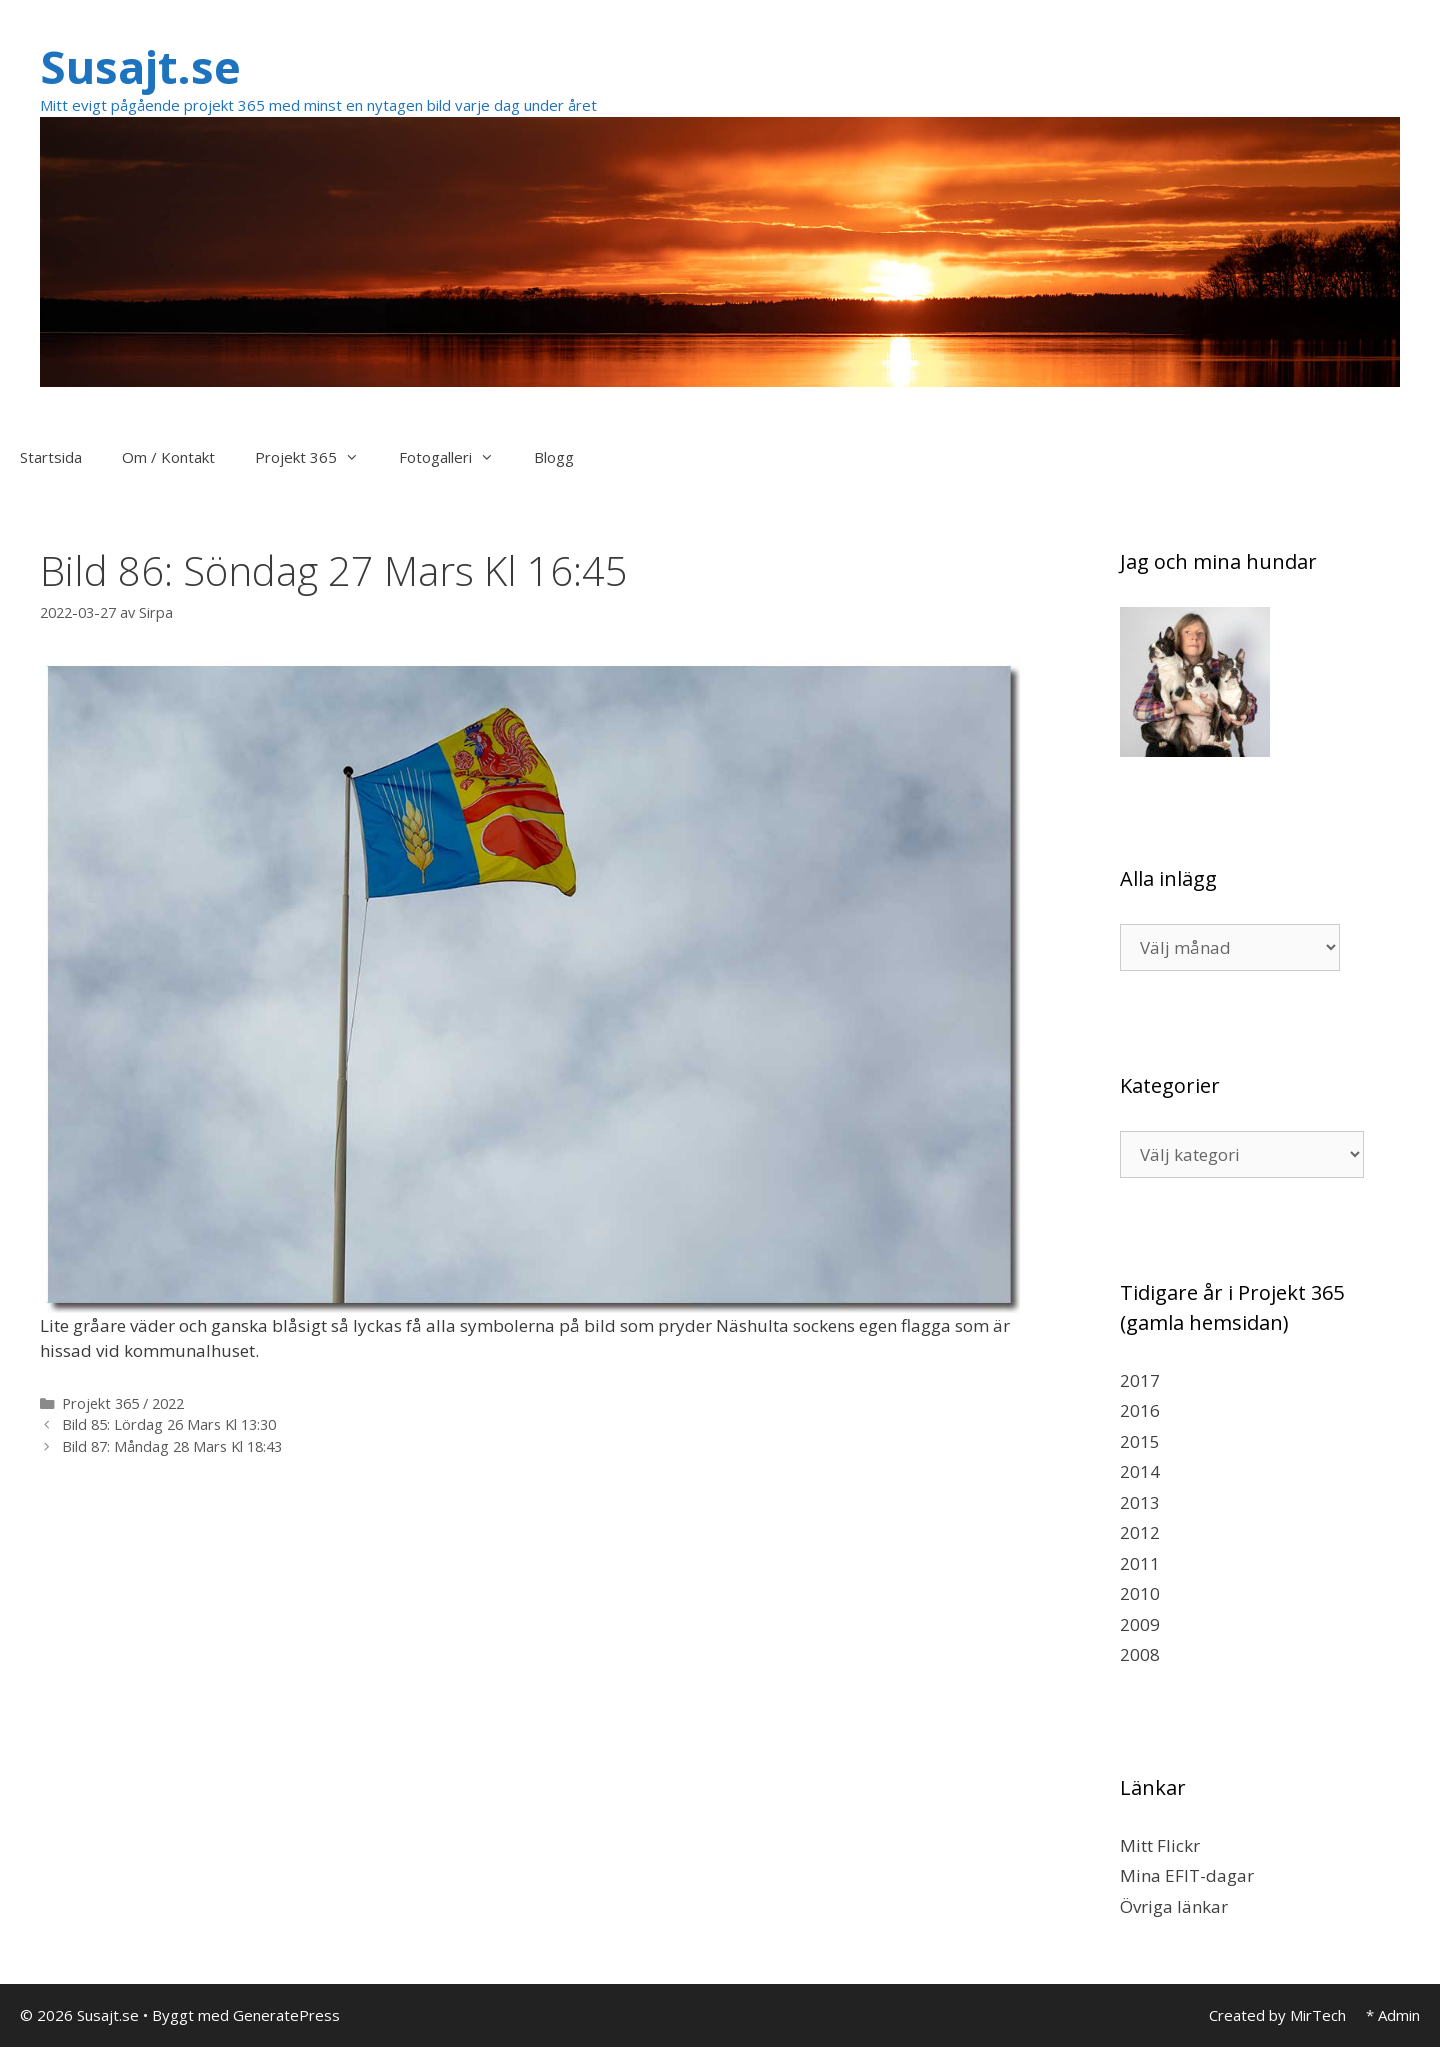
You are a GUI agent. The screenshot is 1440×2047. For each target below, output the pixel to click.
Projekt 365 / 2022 (123, 1403)
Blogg (554, 457)
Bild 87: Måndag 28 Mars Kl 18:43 (172, 1446)
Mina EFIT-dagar (1187, 1875)
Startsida (51, 457)
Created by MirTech (1277, 2015)
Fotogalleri (456, 457)
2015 (1140, 1441)
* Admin (1393, 2015)
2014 (1140, 1471)
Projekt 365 (317, 457)
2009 (1140, 1624)
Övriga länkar (1174, 1906)
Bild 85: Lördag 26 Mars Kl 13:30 (169, 1424)
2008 (1140, 1654)
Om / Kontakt (168, 457)
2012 (1140, 1532)
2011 (1140, 1563)
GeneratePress (286, 2015)
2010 (1140, 1593)
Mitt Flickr (1160, 1845)
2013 (1140, 1502)
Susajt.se (140, 66)
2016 (1140, 1410)
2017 (1140, 1380)
